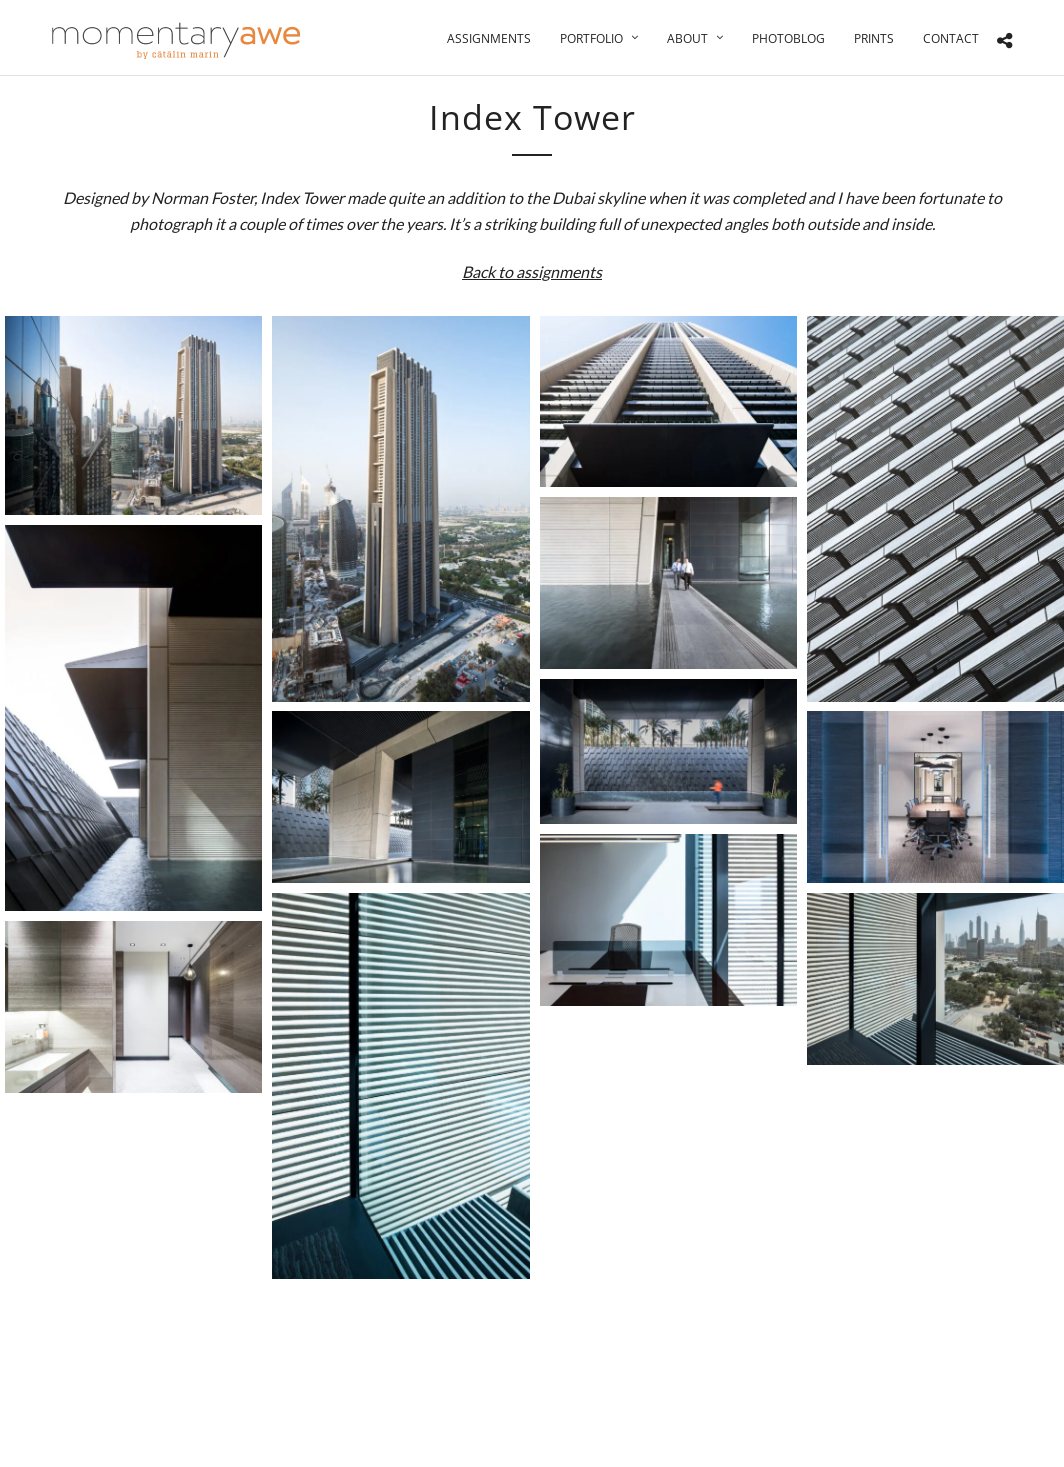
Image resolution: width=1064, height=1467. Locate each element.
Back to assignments (532, 271)
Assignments (489, 38)
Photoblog (788, 38)
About (687, 38)
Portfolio (591, 38)
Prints (874, 38)
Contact (951, 38)
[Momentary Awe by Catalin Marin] (177, 40)
